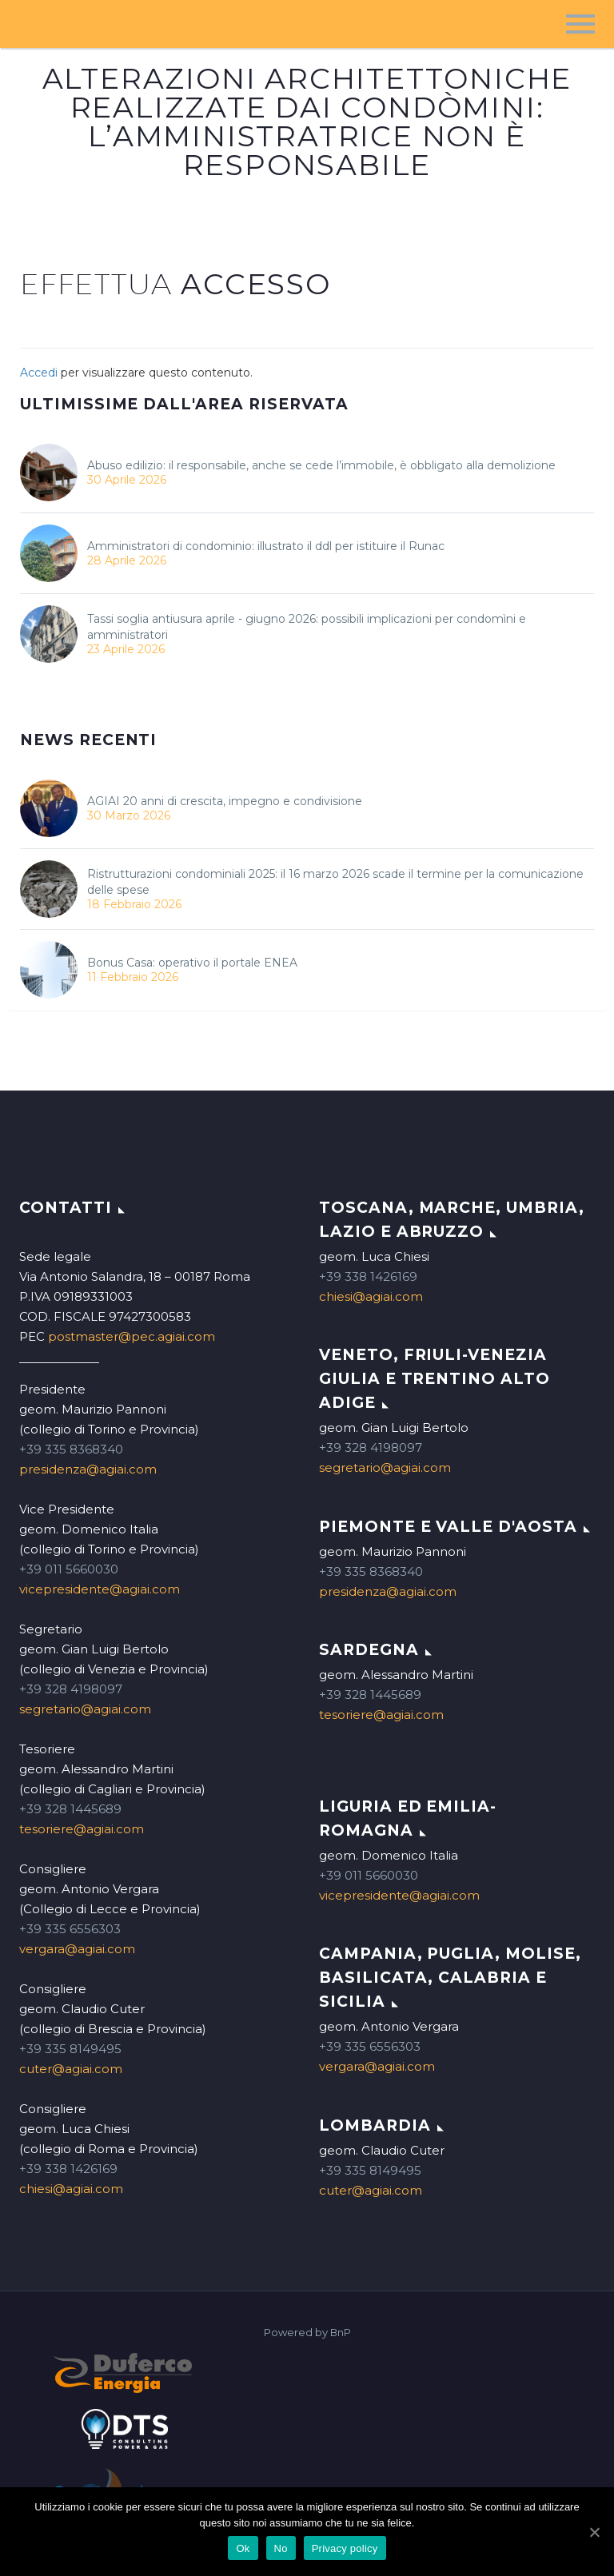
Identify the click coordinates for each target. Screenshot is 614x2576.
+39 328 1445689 (70, 1808)
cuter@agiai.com (70, 2068)
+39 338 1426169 (68, 2168)
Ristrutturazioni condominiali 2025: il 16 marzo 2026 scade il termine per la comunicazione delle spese (335, 882)
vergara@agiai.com (77, 1948)
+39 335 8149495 (70, 2048)
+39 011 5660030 (68, 1569)
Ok (242, 2548)
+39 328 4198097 (70, 1689)
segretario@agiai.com (85, 1709)
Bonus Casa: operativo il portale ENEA (192, 962)
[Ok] (594, 2532)
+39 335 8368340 (71, 1449)
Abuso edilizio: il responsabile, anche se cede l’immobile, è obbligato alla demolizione (321, 465)
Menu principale (580, 24)
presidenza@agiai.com (88, 1469)
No (281, 2548)
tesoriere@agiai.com (81, 1828)
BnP (340, 2333)
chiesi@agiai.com (71, 2188)
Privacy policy (345, 2548)
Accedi (39, 372)
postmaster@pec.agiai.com (131, 1336)
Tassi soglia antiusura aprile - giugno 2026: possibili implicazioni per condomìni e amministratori (306, 627)
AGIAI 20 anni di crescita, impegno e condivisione (224, 801)
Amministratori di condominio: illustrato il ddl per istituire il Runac (266, 546)
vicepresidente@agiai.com (99, 1589)
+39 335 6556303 (70, 1928)
